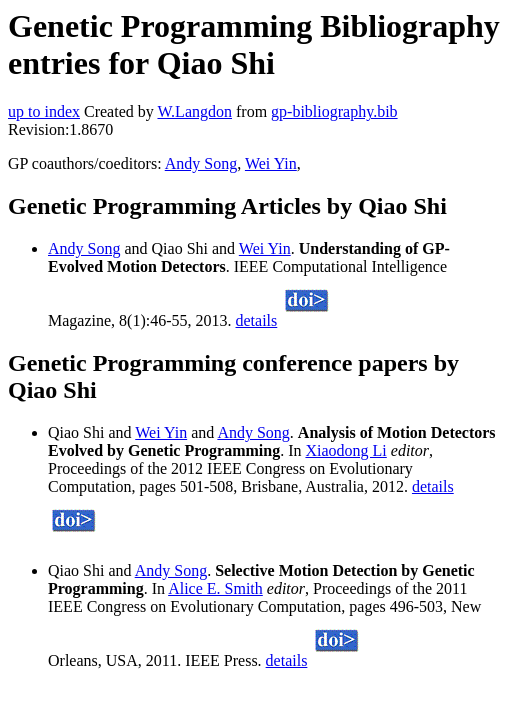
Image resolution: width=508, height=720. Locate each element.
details (257, 320)
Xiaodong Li (345, 450)
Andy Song (201, 163)
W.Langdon (194, 111)
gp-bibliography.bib (334, 111)
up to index (44, 111)
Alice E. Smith (215, 588)
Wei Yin (271, 163)
